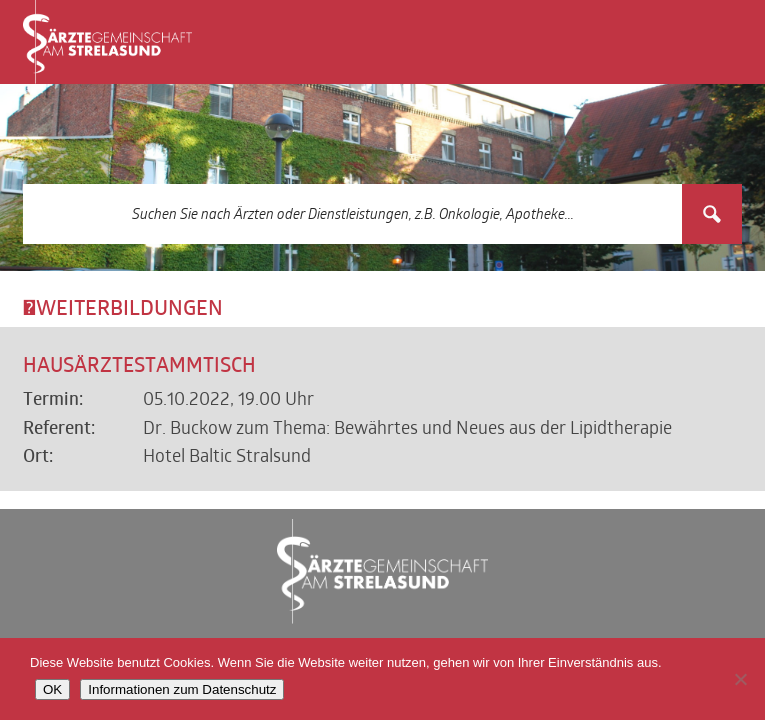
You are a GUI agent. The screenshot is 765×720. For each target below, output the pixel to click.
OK (52, 689)
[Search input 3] (353, 214)
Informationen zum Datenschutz (182, 689)
